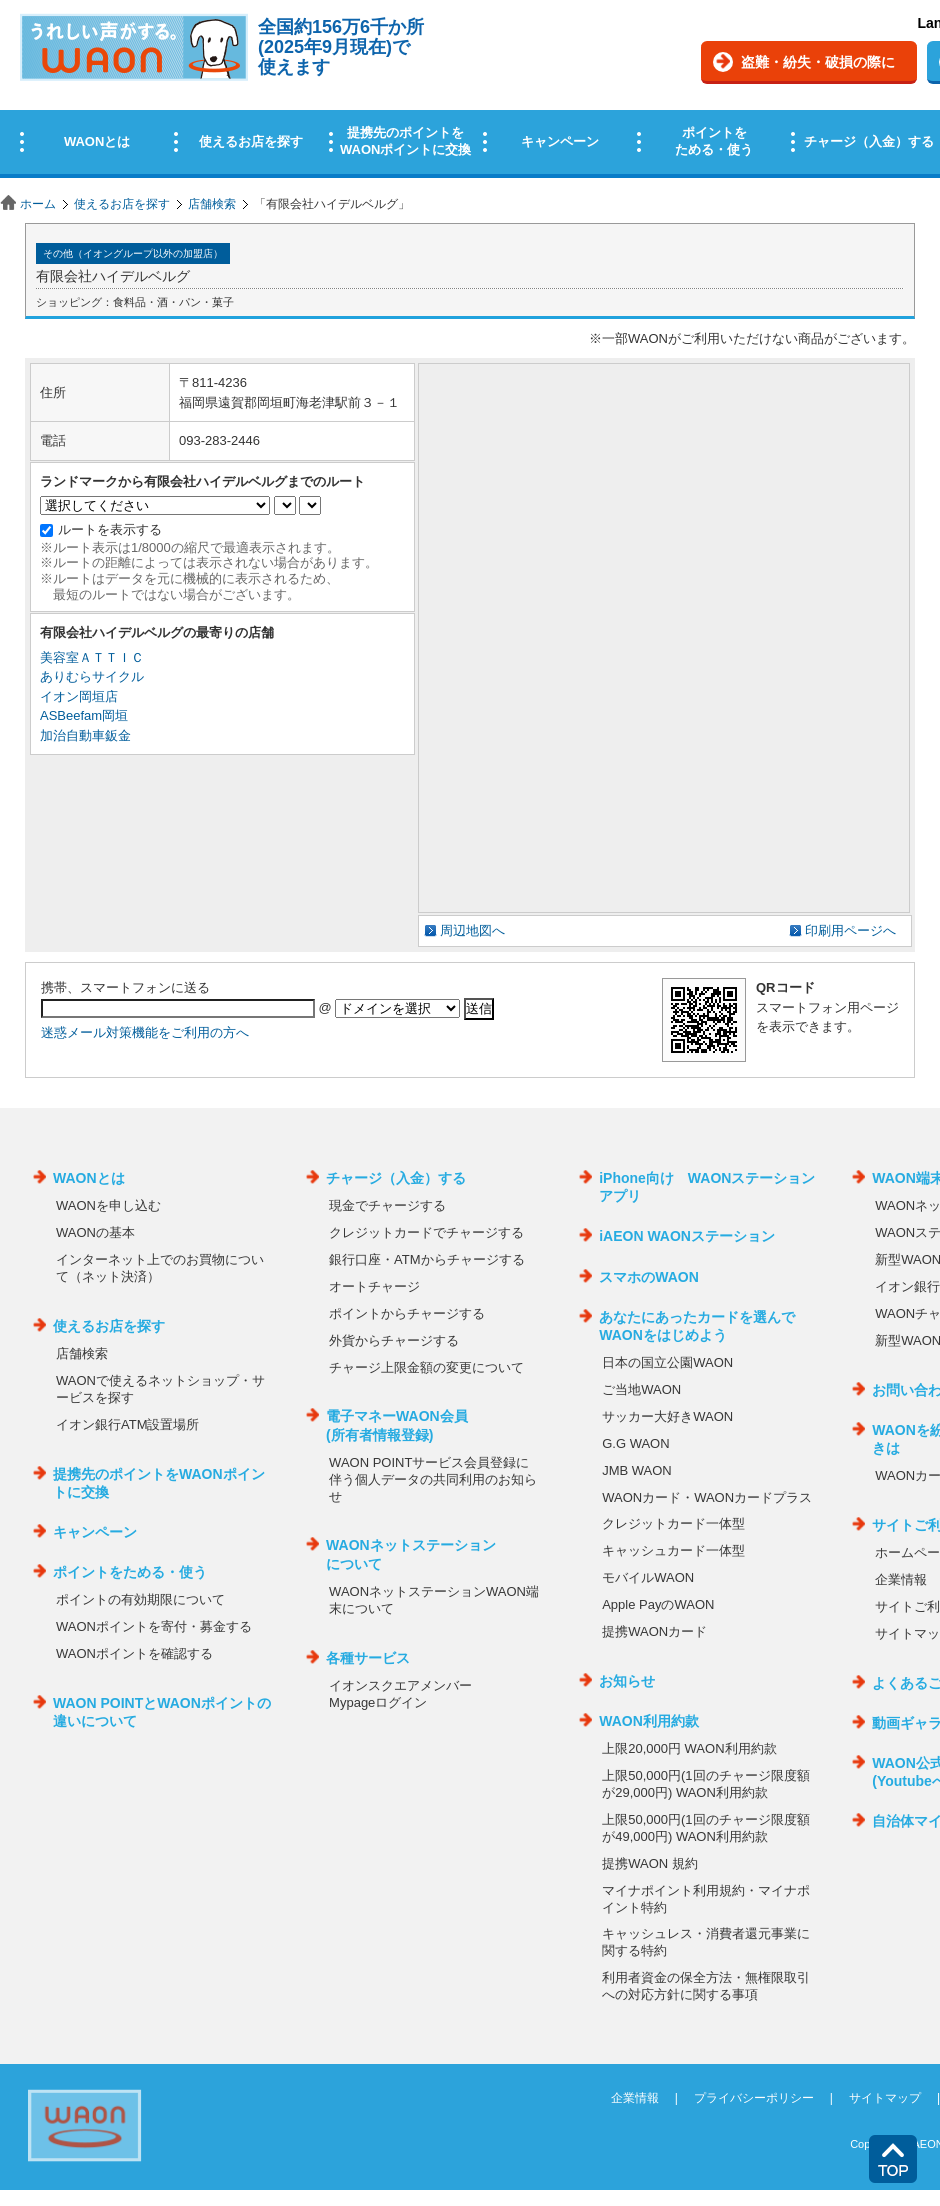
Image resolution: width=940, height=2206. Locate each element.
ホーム (38, 204)
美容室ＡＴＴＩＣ (92, 657)
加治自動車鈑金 (85, 735)
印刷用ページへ (850, 930)
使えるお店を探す (122, 204)
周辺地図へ (472, 930)
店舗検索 (212, 204)
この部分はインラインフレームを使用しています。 (470, 92)
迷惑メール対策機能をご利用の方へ (145, 1032)
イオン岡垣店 (79, 696)
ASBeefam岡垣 (84, 715)
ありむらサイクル (92, 676)
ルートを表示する (110, 529)
